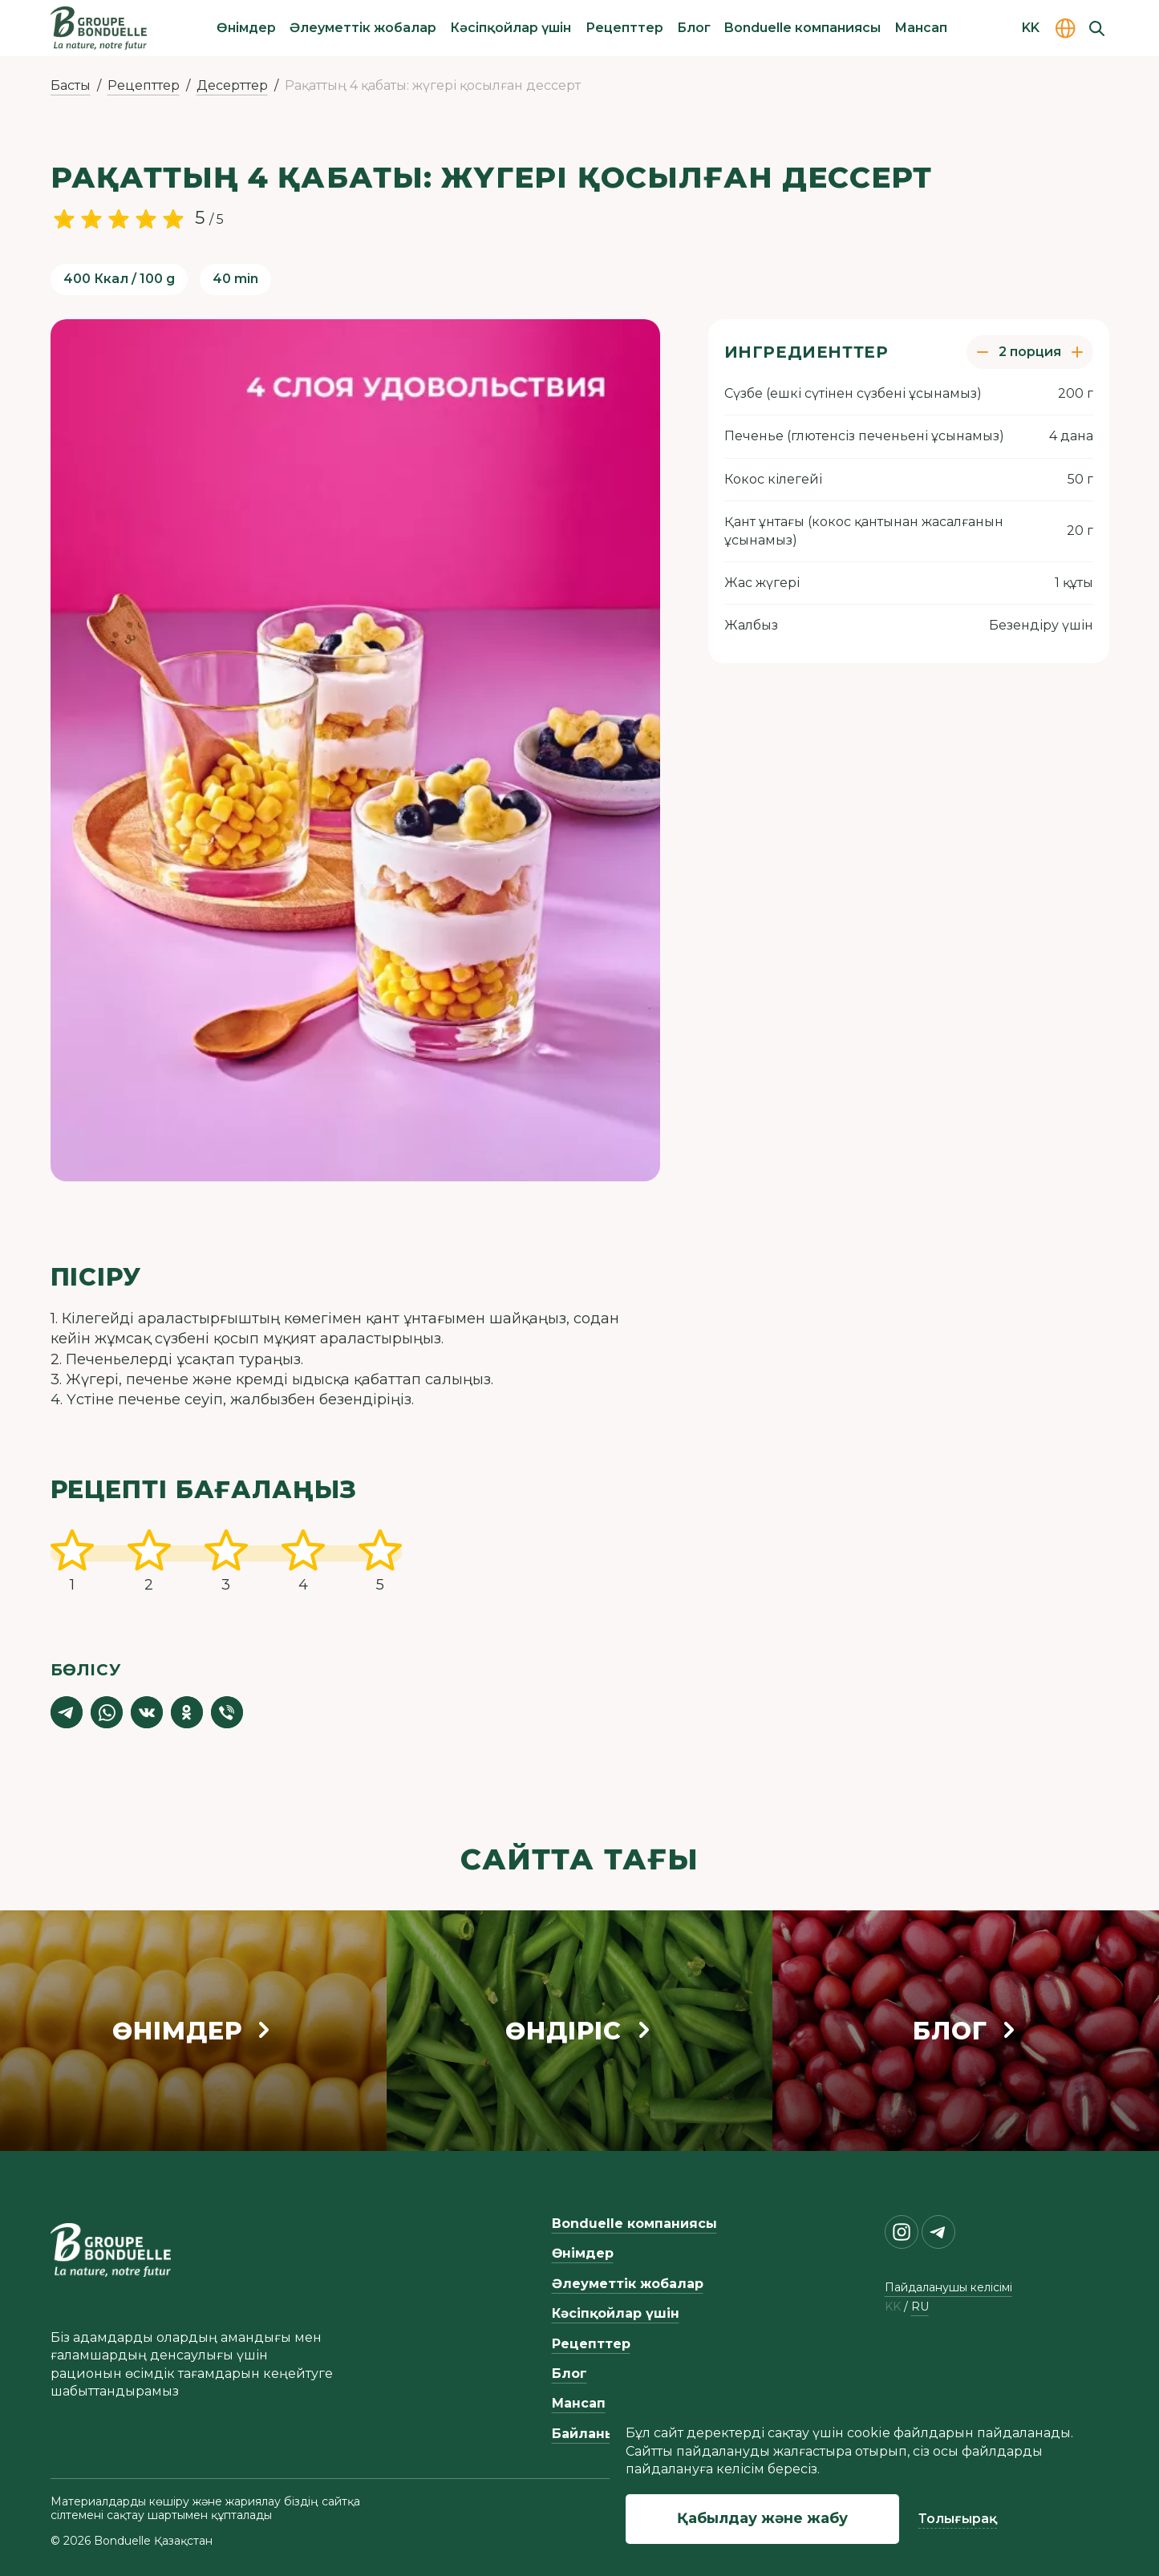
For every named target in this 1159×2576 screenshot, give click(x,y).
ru (920, 2307)
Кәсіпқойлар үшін (510, 27)
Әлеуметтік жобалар (363, 27)
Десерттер (232, 85)
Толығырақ (957, 2518)
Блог (694, 27)
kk (893, 2307)
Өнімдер (246, 27)
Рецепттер (624, 27)
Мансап (920, 27)
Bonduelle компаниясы (802, 27)
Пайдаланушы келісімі (948, 2287)
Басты (71, 85)
